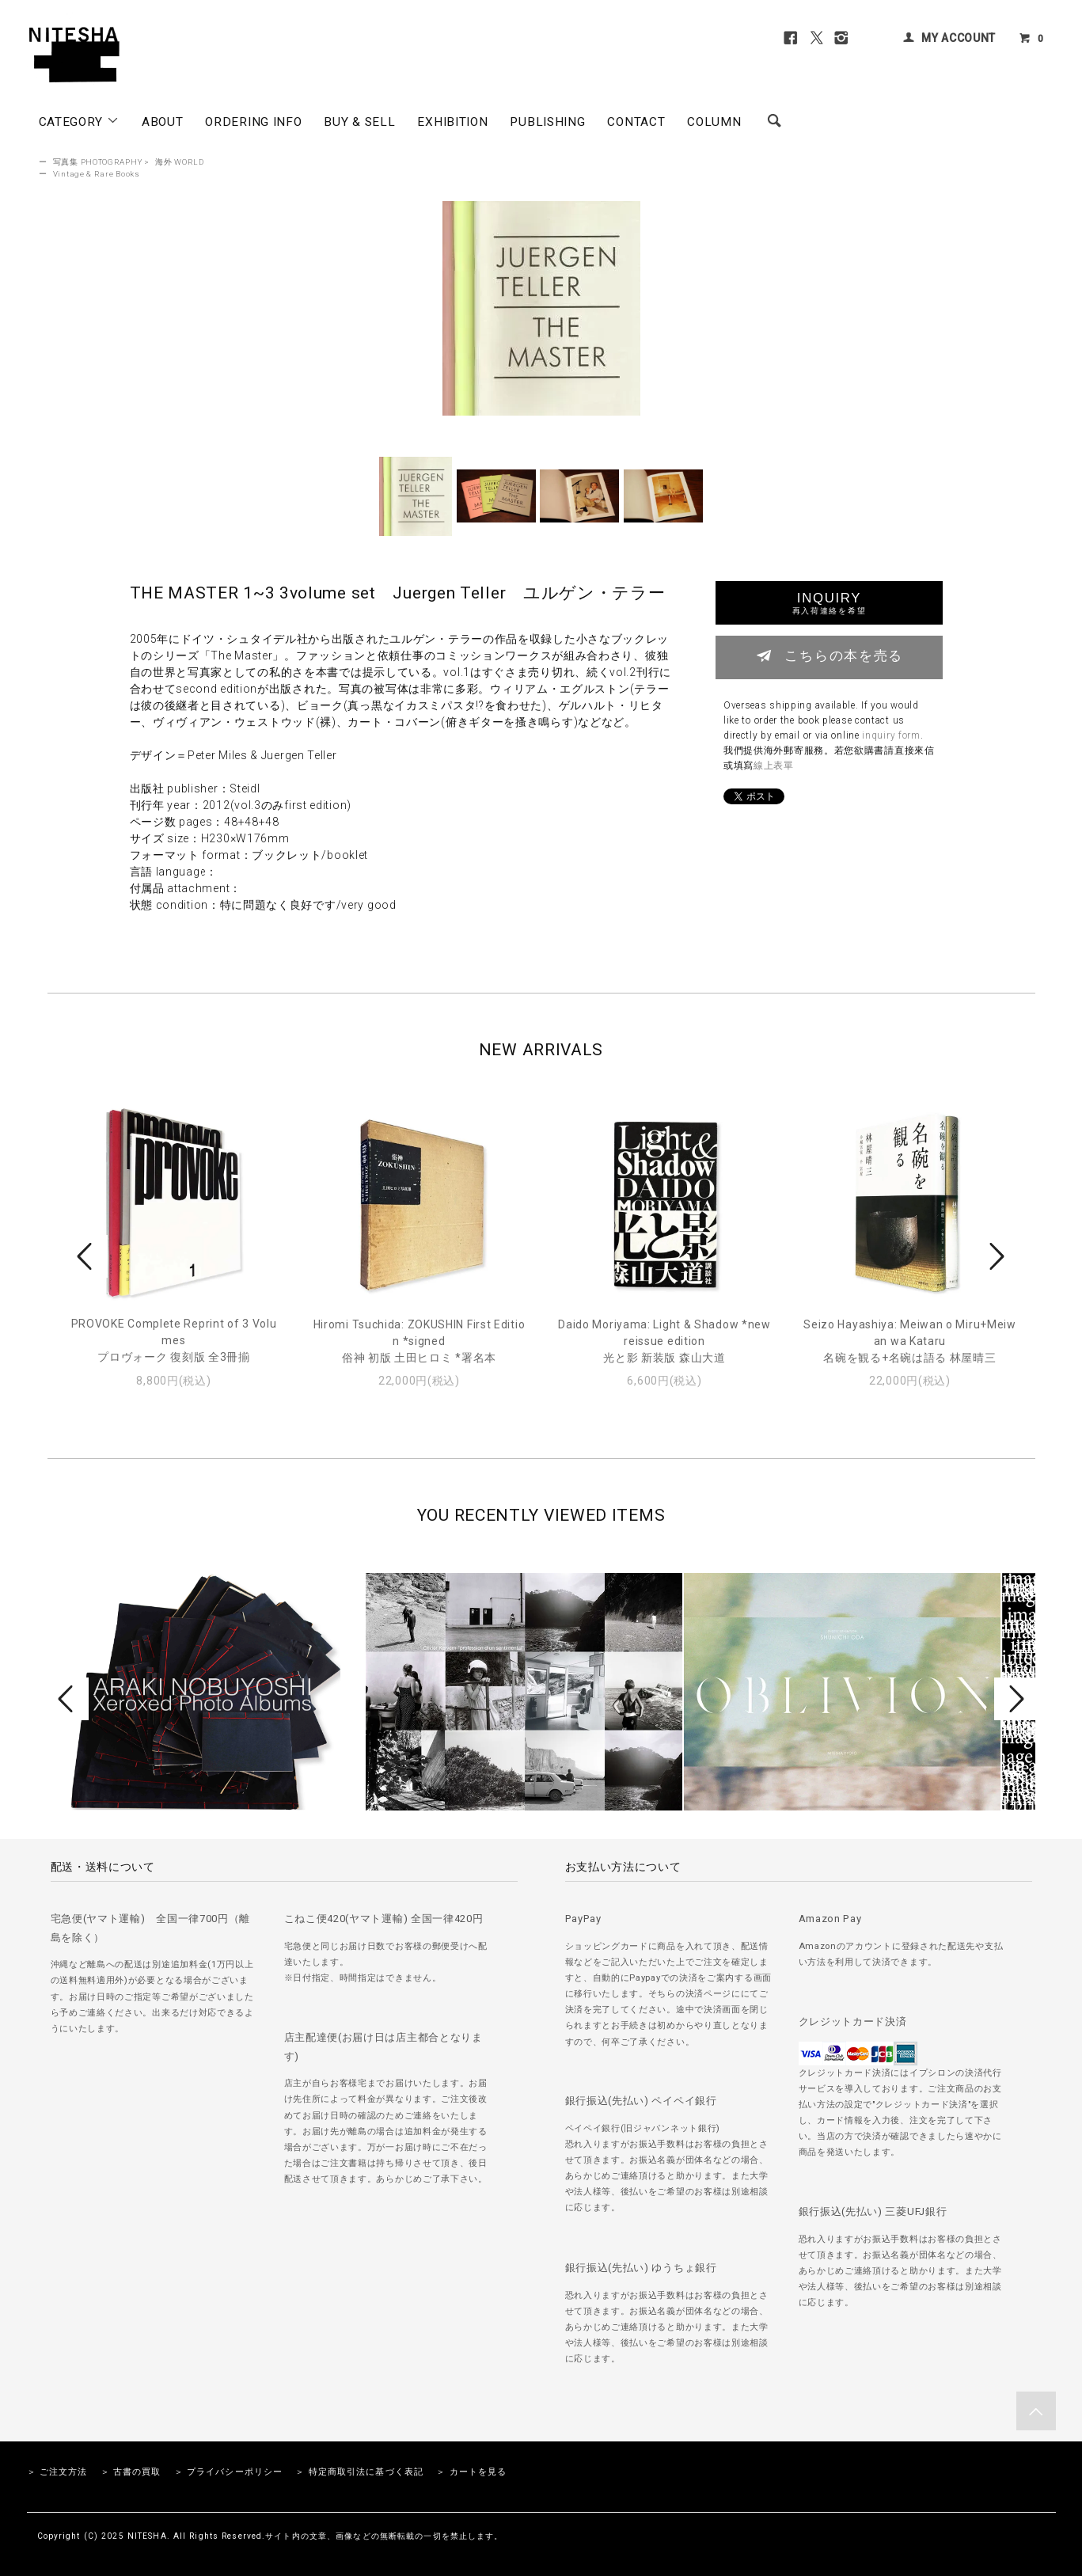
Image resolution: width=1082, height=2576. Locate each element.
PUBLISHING (547, 122)
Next (995, 1256)
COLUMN (714, 122)
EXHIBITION (452, 122)
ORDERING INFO (253, 122)
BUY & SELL (359, 122)
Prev (87, 1256)
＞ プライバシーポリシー (228, 2472)
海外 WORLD (179, 162)
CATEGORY (79, 121)
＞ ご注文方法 (57, 2472)
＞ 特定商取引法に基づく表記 (359, 2472)
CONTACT (636, 122)
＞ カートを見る (471, 2472)
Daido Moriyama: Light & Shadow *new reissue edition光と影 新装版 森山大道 (664, 1341)
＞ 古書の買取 (131, 2472)
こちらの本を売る (829, 655)
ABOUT (163, 122)
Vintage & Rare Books (96, 173)
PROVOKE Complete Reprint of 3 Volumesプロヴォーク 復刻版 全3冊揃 (174, 1340)
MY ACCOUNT (958, 38)
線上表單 (774, 765)
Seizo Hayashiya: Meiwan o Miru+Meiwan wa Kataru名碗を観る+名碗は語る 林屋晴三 (909, 1341)
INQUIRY (829, 603)
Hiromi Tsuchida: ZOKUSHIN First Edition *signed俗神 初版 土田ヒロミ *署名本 (419, 1341)
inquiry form (891, 735)
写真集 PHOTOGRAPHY (97, 162)
